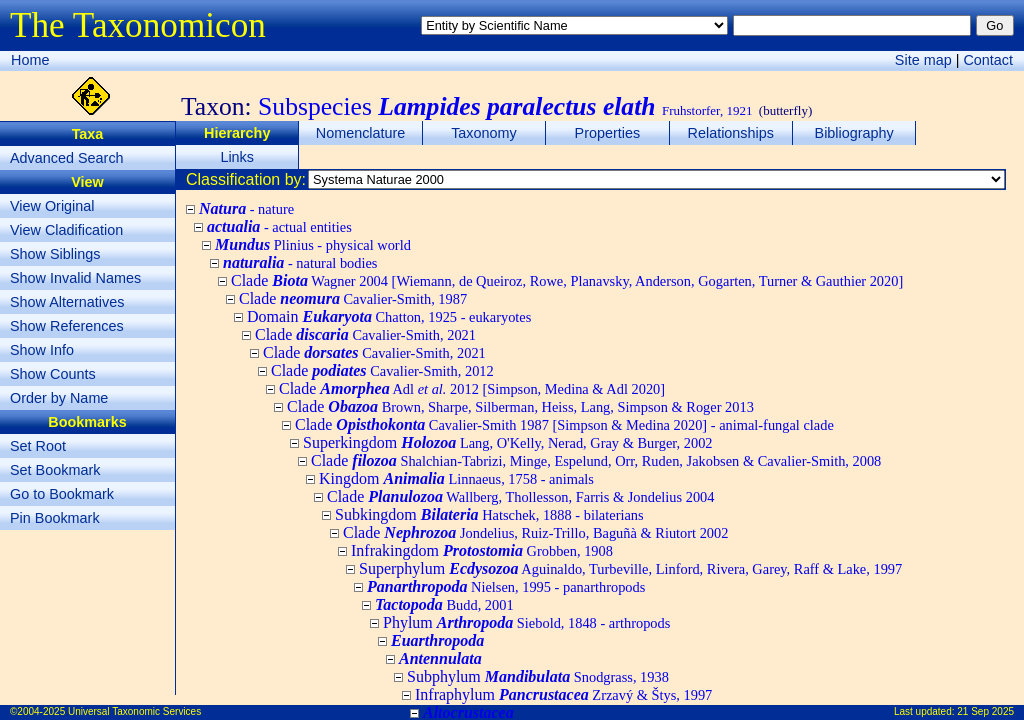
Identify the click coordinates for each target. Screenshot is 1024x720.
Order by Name (59, 398)
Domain (389, 316)
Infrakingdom (482, 550)
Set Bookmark (55, 470)
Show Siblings (55, 254)
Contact (988, 60)
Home (30, 60)
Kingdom (456, 478)
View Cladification (66, 230)
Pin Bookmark (55, 518)
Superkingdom (508, 442)
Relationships (731, 133)
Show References (67, 326)
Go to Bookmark (62, 494)
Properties (608, 133)
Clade (567, 280)
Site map (923, 60)
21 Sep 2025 (985, 711)
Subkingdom (489, 514)
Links (237, 157)
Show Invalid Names (75, 278)
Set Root (38, 446)
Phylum (526, 622)
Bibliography (854, 133)
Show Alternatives (67, 302)
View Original (52, 206)
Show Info (42, 350)
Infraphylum (563, 694)
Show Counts (53, 374)
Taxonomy (484, 133)
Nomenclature (361, 133)
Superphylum (630, 568)
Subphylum (538, 676)
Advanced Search (67, 158)
